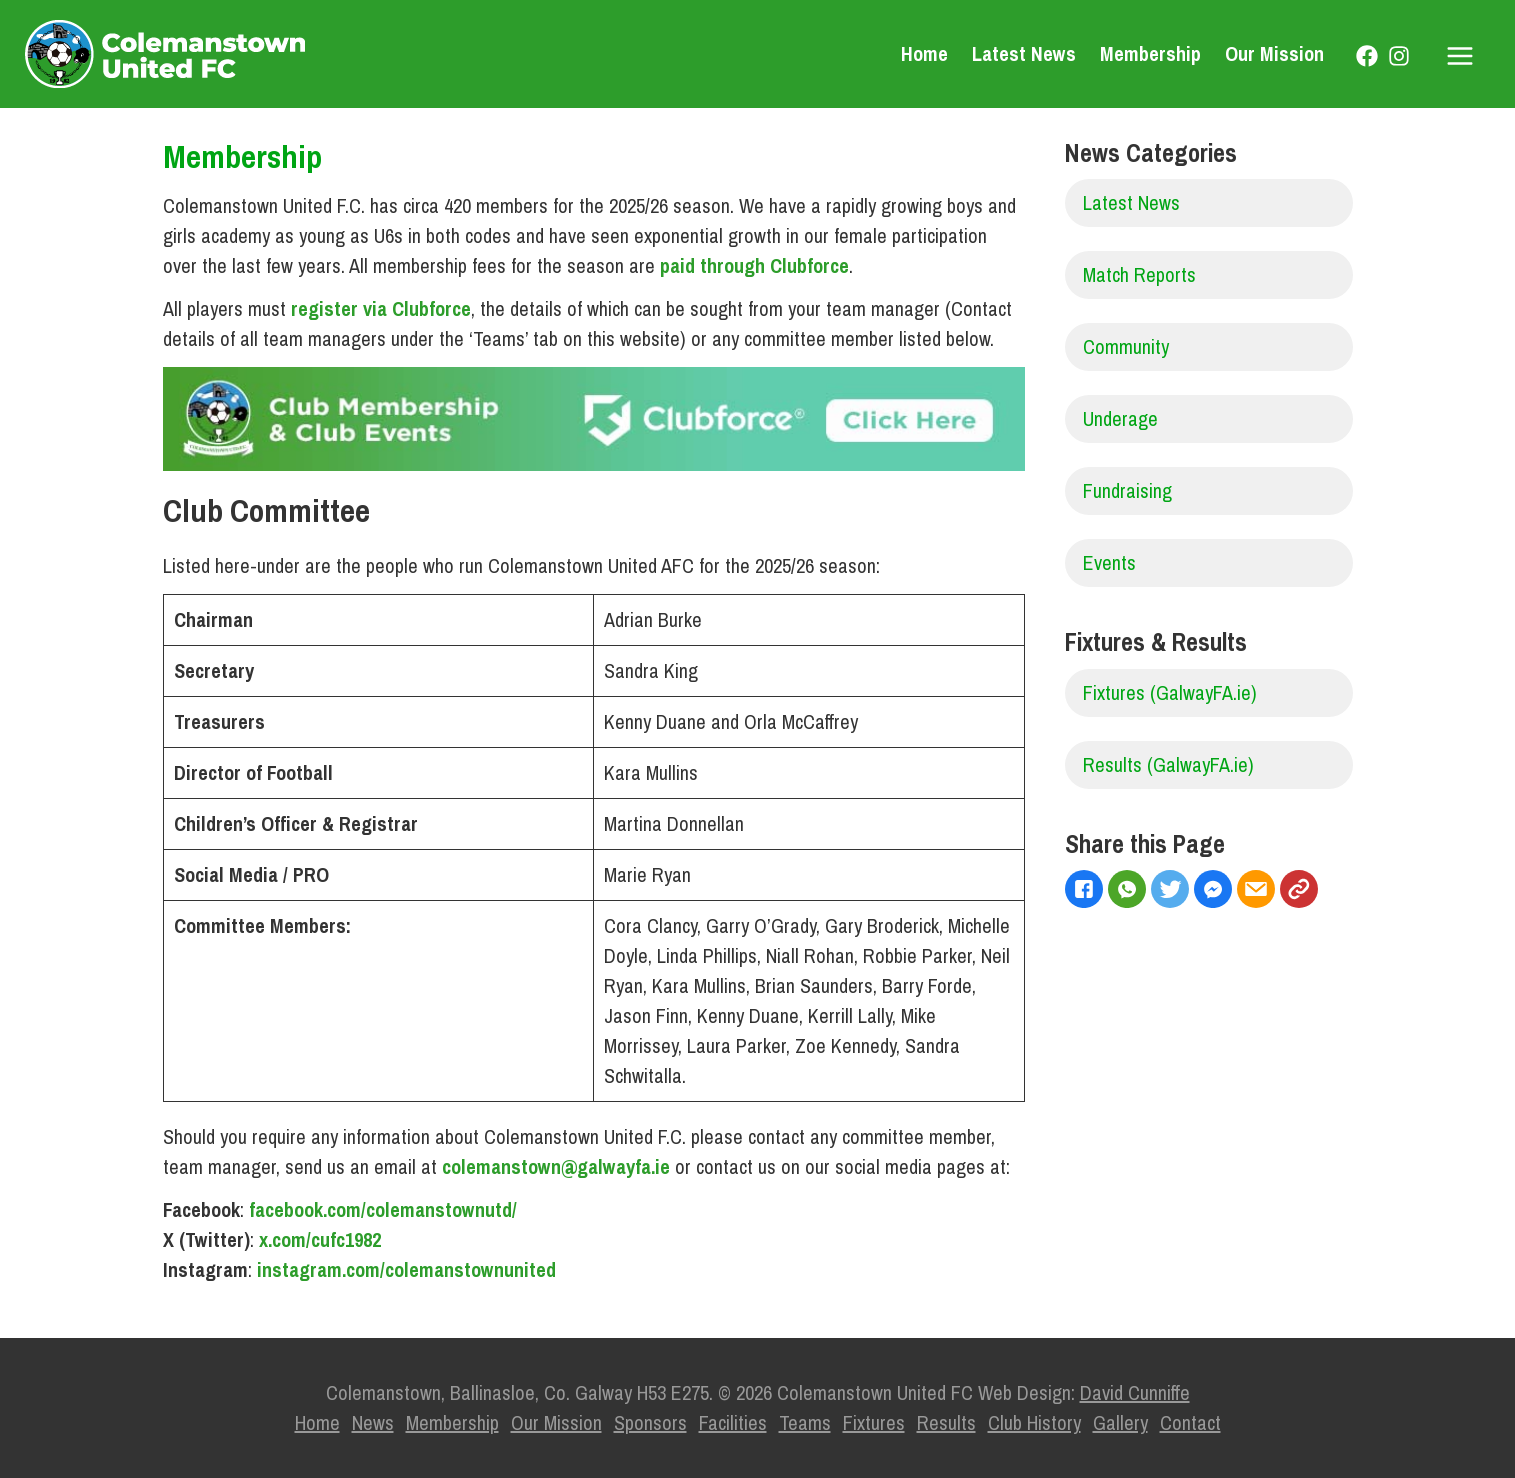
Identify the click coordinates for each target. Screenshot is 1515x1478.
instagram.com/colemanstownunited (406, 1269)
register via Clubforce (381, 308)
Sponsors (650, 1422)
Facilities (733, 1422)
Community (1126, 346)
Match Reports (1139, 274)
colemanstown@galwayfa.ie (556, 1166)
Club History (1034, 1422)
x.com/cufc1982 (320, 1239)
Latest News (1024, 53)
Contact (1190, 1422)
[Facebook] (1367, 56)
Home (924, 53)
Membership (1150, 53)
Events (1109, 562)
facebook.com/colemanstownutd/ (383, 1209)
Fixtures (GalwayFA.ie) (1170, 692)
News (373, 1422)
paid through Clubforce (754, 265)
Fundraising (1127, 490)
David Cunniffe (1135, 1392)
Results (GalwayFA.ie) (1168, 764)
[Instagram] (1399, 56)
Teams (805, 1422)
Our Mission (1274, 53)
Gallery (1120, 1422)
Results (946, 1422)
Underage (1120, 418)
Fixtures (874, 1422)
